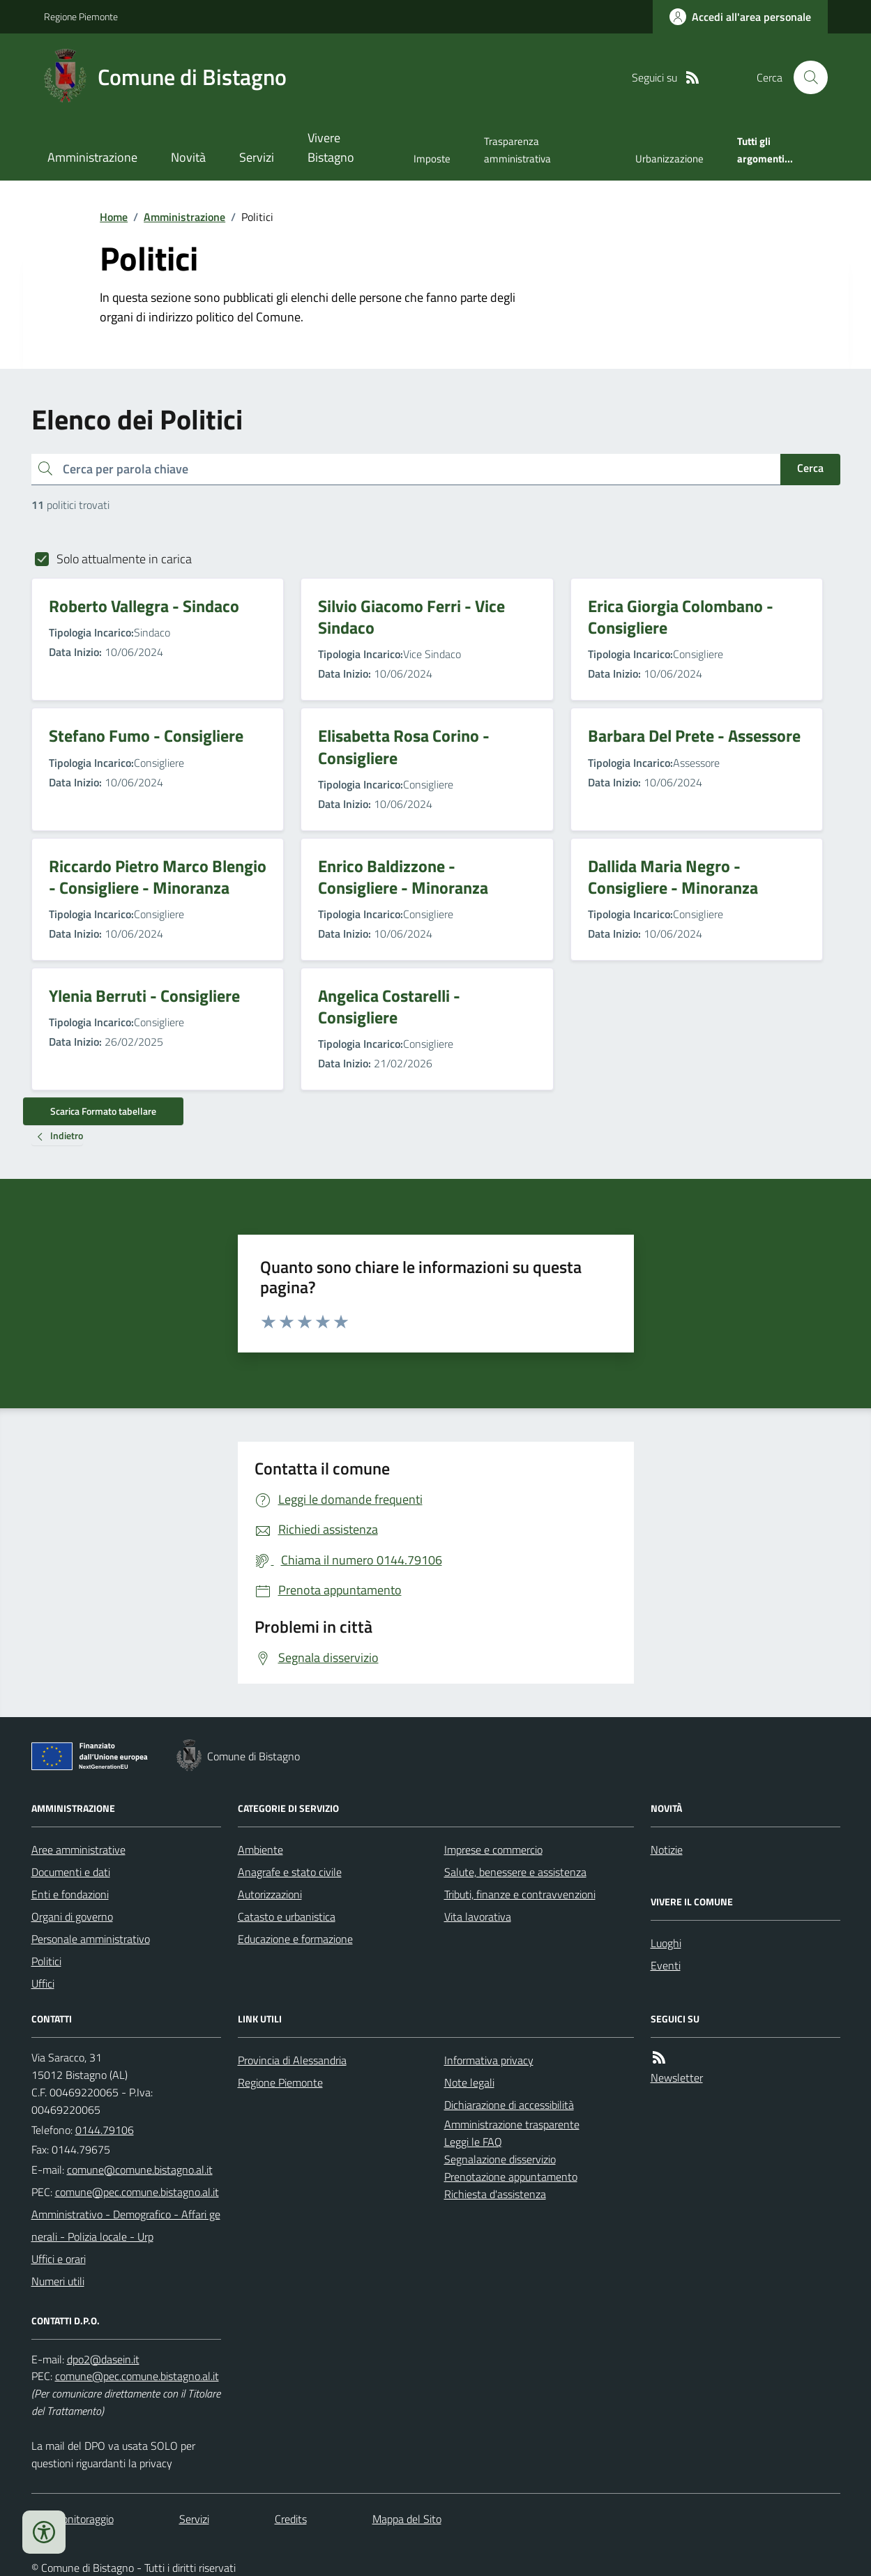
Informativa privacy (488, 2060)
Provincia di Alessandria (292, 2060)
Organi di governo (72, 1916)
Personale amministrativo (90, 1938)
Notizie (667, 1849)
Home (114, 216)
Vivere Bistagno (331, 147)
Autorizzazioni (270, 1894)
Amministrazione (92, 157)
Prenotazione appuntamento (510, 2176)
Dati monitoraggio (72, 2518)
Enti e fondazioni (70, 1894)
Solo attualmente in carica (124, 558)
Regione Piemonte (81, 16)
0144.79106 (104, 2129)
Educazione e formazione (295, 1938)
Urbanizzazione (669, 159)
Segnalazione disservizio (500, 2159)
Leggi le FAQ (473, 2141)
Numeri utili (57, 2281)
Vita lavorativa (477, 1916)
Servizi (256, 157)
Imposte (432, 159)
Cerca (810, 467)
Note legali (469, 2082)
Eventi (666, 1965)
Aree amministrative (78, 1849)
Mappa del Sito (406, 2518)
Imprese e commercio (493, 1849)
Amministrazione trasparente (512, 2124)
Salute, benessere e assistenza (515, 1872)
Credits (291, 2518)
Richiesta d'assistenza (495, 2194)
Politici (46, 1961)
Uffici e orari (58, 2258)
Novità (188, 157)
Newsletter (677, 2077)
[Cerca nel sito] (804, 77)
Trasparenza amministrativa (517, 149)
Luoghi (666, 1943)
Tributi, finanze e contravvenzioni (520, 1894)
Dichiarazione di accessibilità (509, 2104)
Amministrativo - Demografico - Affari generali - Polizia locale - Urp (125, 2225)
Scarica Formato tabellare (103, 1111)
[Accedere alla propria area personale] (740, 16)
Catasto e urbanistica (286, 1916)
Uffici (42, 1983)
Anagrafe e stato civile (290, 1872)
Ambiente (260, 1849)
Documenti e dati (70, 1872)
